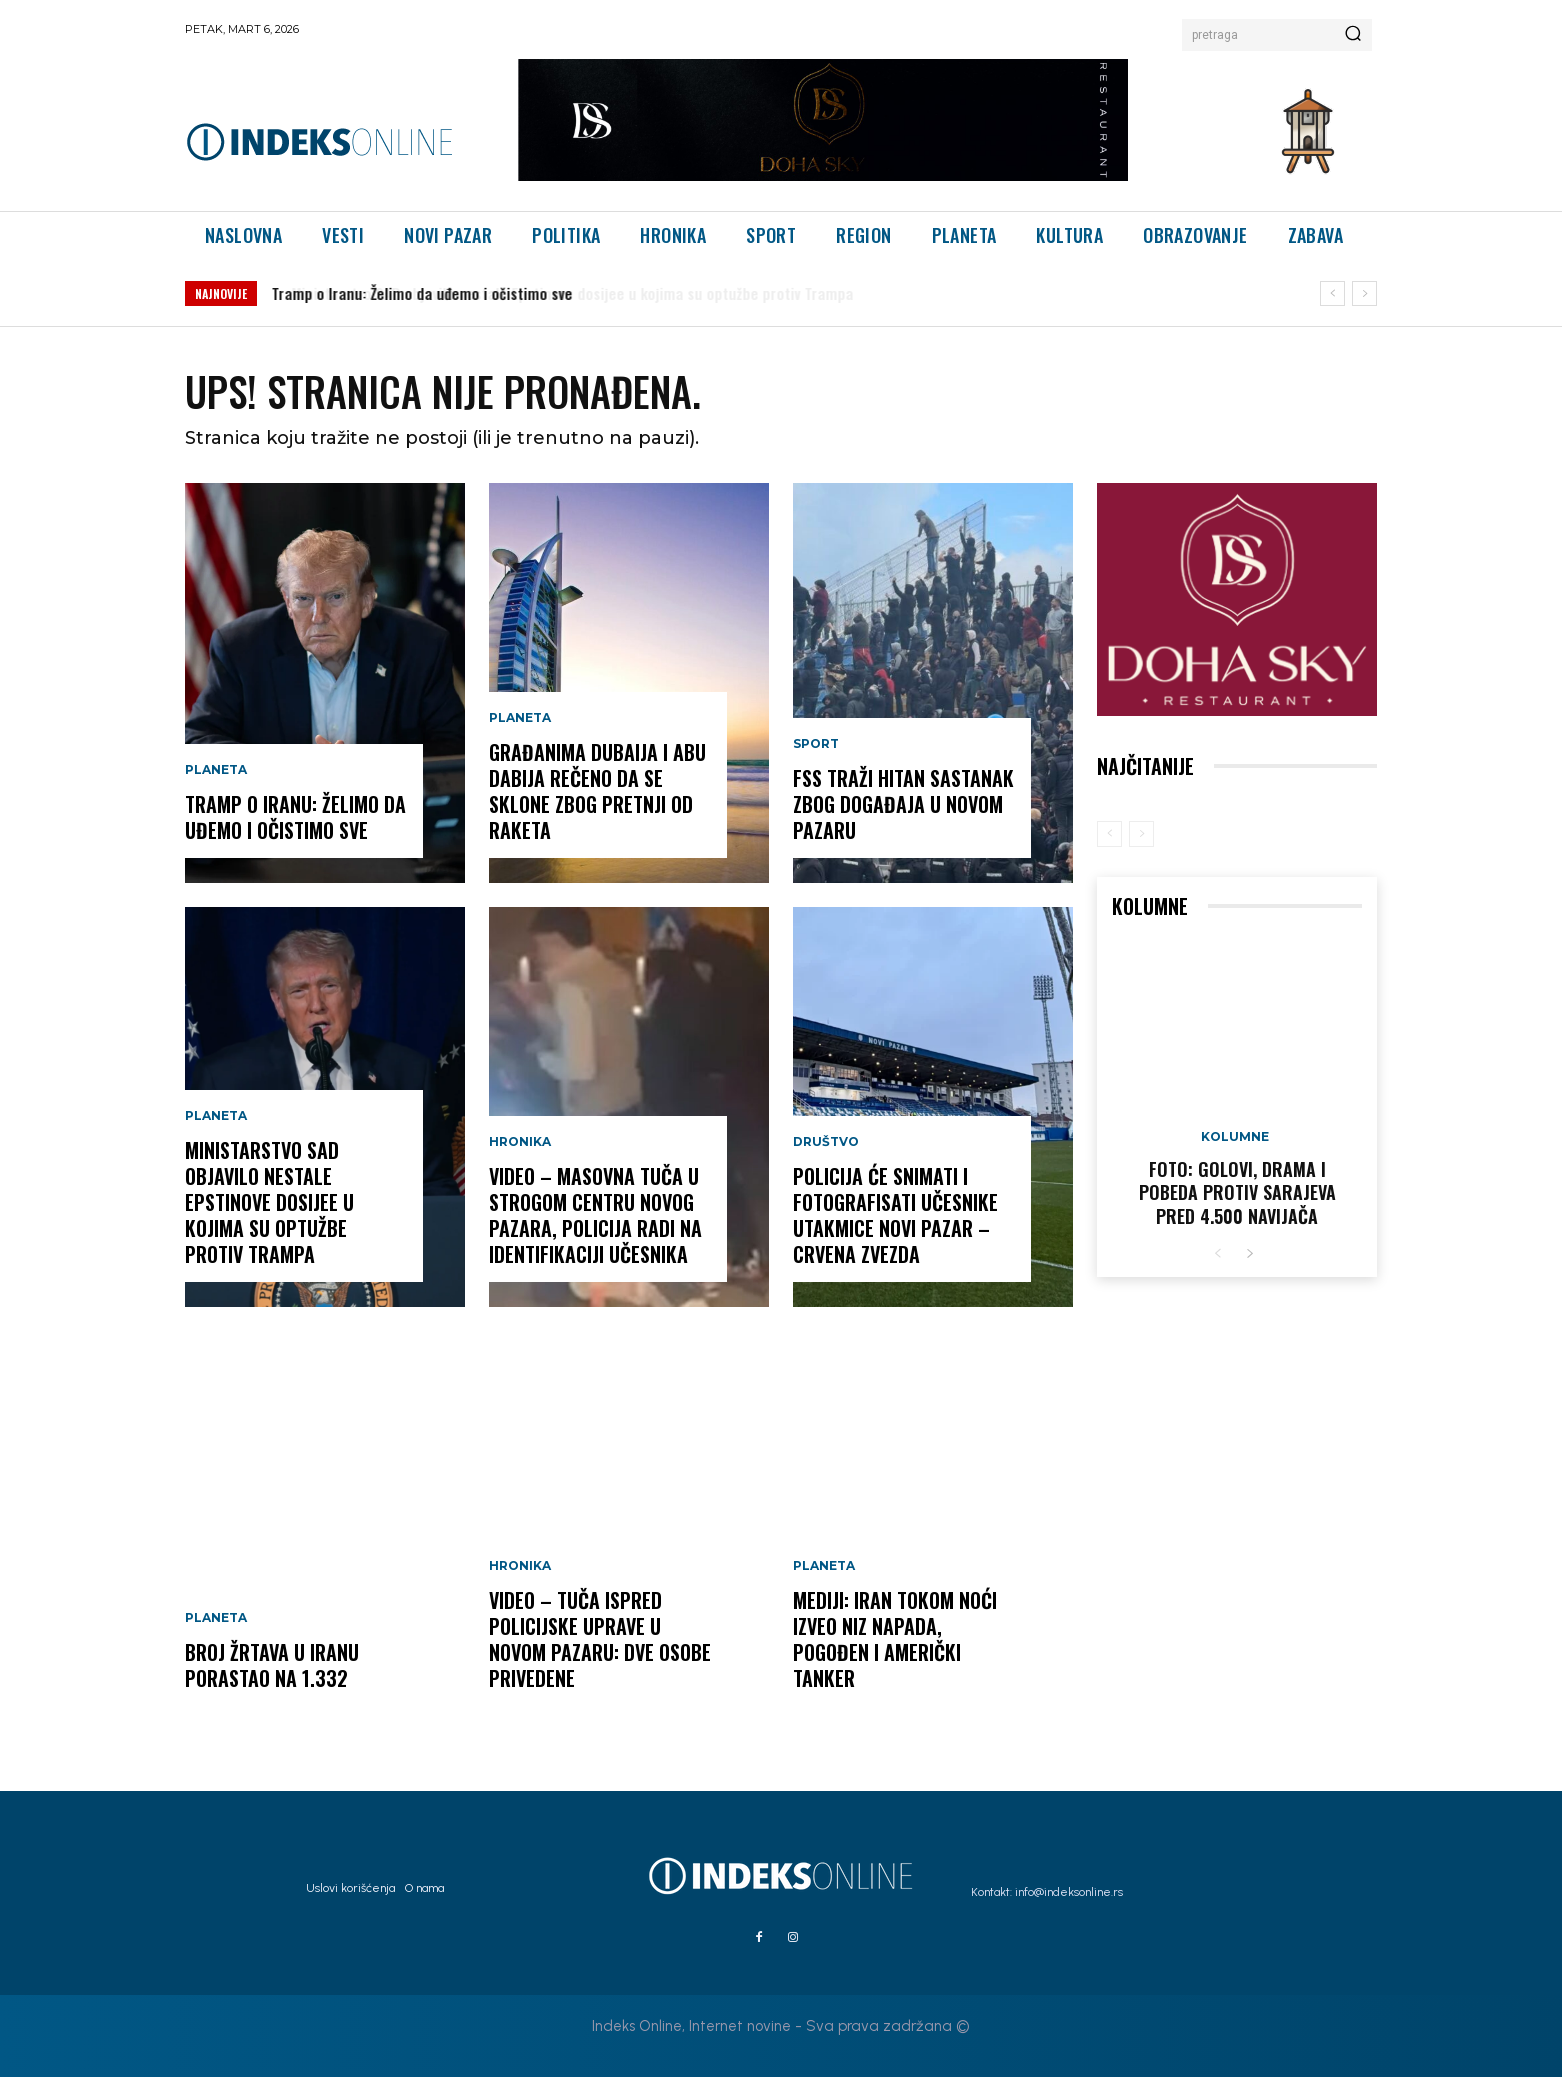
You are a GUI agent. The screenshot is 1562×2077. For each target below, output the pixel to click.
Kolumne (1235, 1137)
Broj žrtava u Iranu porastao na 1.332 (272, 1665)
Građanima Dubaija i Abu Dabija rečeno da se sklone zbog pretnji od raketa (597, 791)
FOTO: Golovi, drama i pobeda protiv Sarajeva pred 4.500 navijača (1237, 1192)
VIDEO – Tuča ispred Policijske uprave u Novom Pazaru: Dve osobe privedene (600, 1639)
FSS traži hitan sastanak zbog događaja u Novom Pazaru (903, 804)
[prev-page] (1109, 834)
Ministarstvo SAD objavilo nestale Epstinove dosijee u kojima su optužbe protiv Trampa (269, 1202)
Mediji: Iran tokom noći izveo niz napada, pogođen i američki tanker (895, 1639)
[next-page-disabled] (1141, 834)
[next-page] (1249, 1254)
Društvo (826, 1142)
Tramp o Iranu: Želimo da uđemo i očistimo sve (422, 293)
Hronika (520, 1142)
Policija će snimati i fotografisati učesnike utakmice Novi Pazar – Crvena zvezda (895, 1215)
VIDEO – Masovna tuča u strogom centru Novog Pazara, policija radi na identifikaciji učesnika (595, 1215)
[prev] (1332, 293)
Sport (816, 744)
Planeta (216, 770)
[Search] (1353, 35)
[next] (1364, 293)
